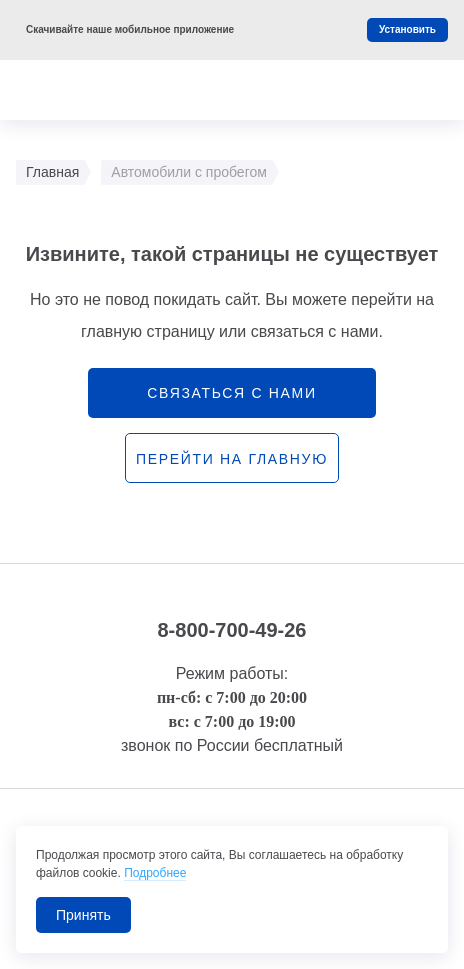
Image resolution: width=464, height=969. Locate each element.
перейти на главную (232, 459)
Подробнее (155, 873)
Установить (407, 29)
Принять (83, 915)
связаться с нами (231, 393)
